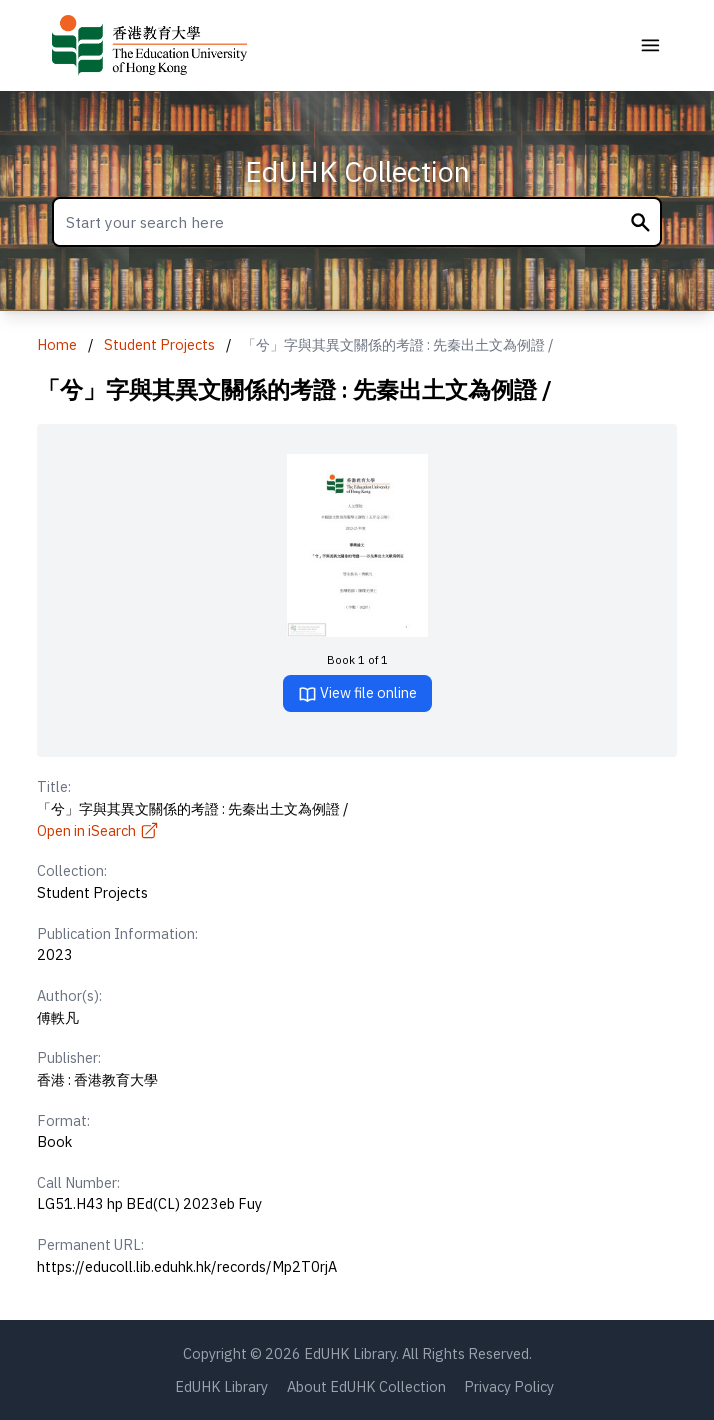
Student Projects (159, 344)
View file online (357, 693)
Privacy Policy (509, 1386)
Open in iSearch (98, 830)
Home (57, 344)
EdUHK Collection (357, 171)
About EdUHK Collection (366, 1386)
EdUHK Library (221, 1386)
